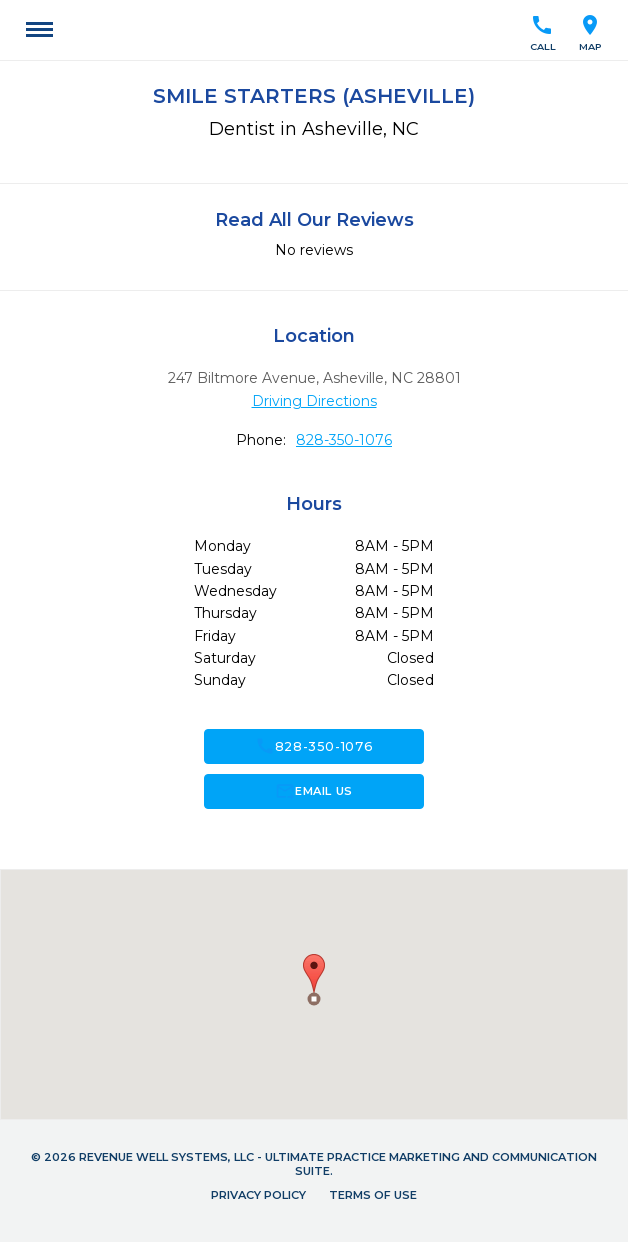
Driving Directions (314, 401)
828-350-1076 (344, 440)
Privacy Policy (258, 1195)
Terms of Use (373, 1195)
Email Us (313, 791)
